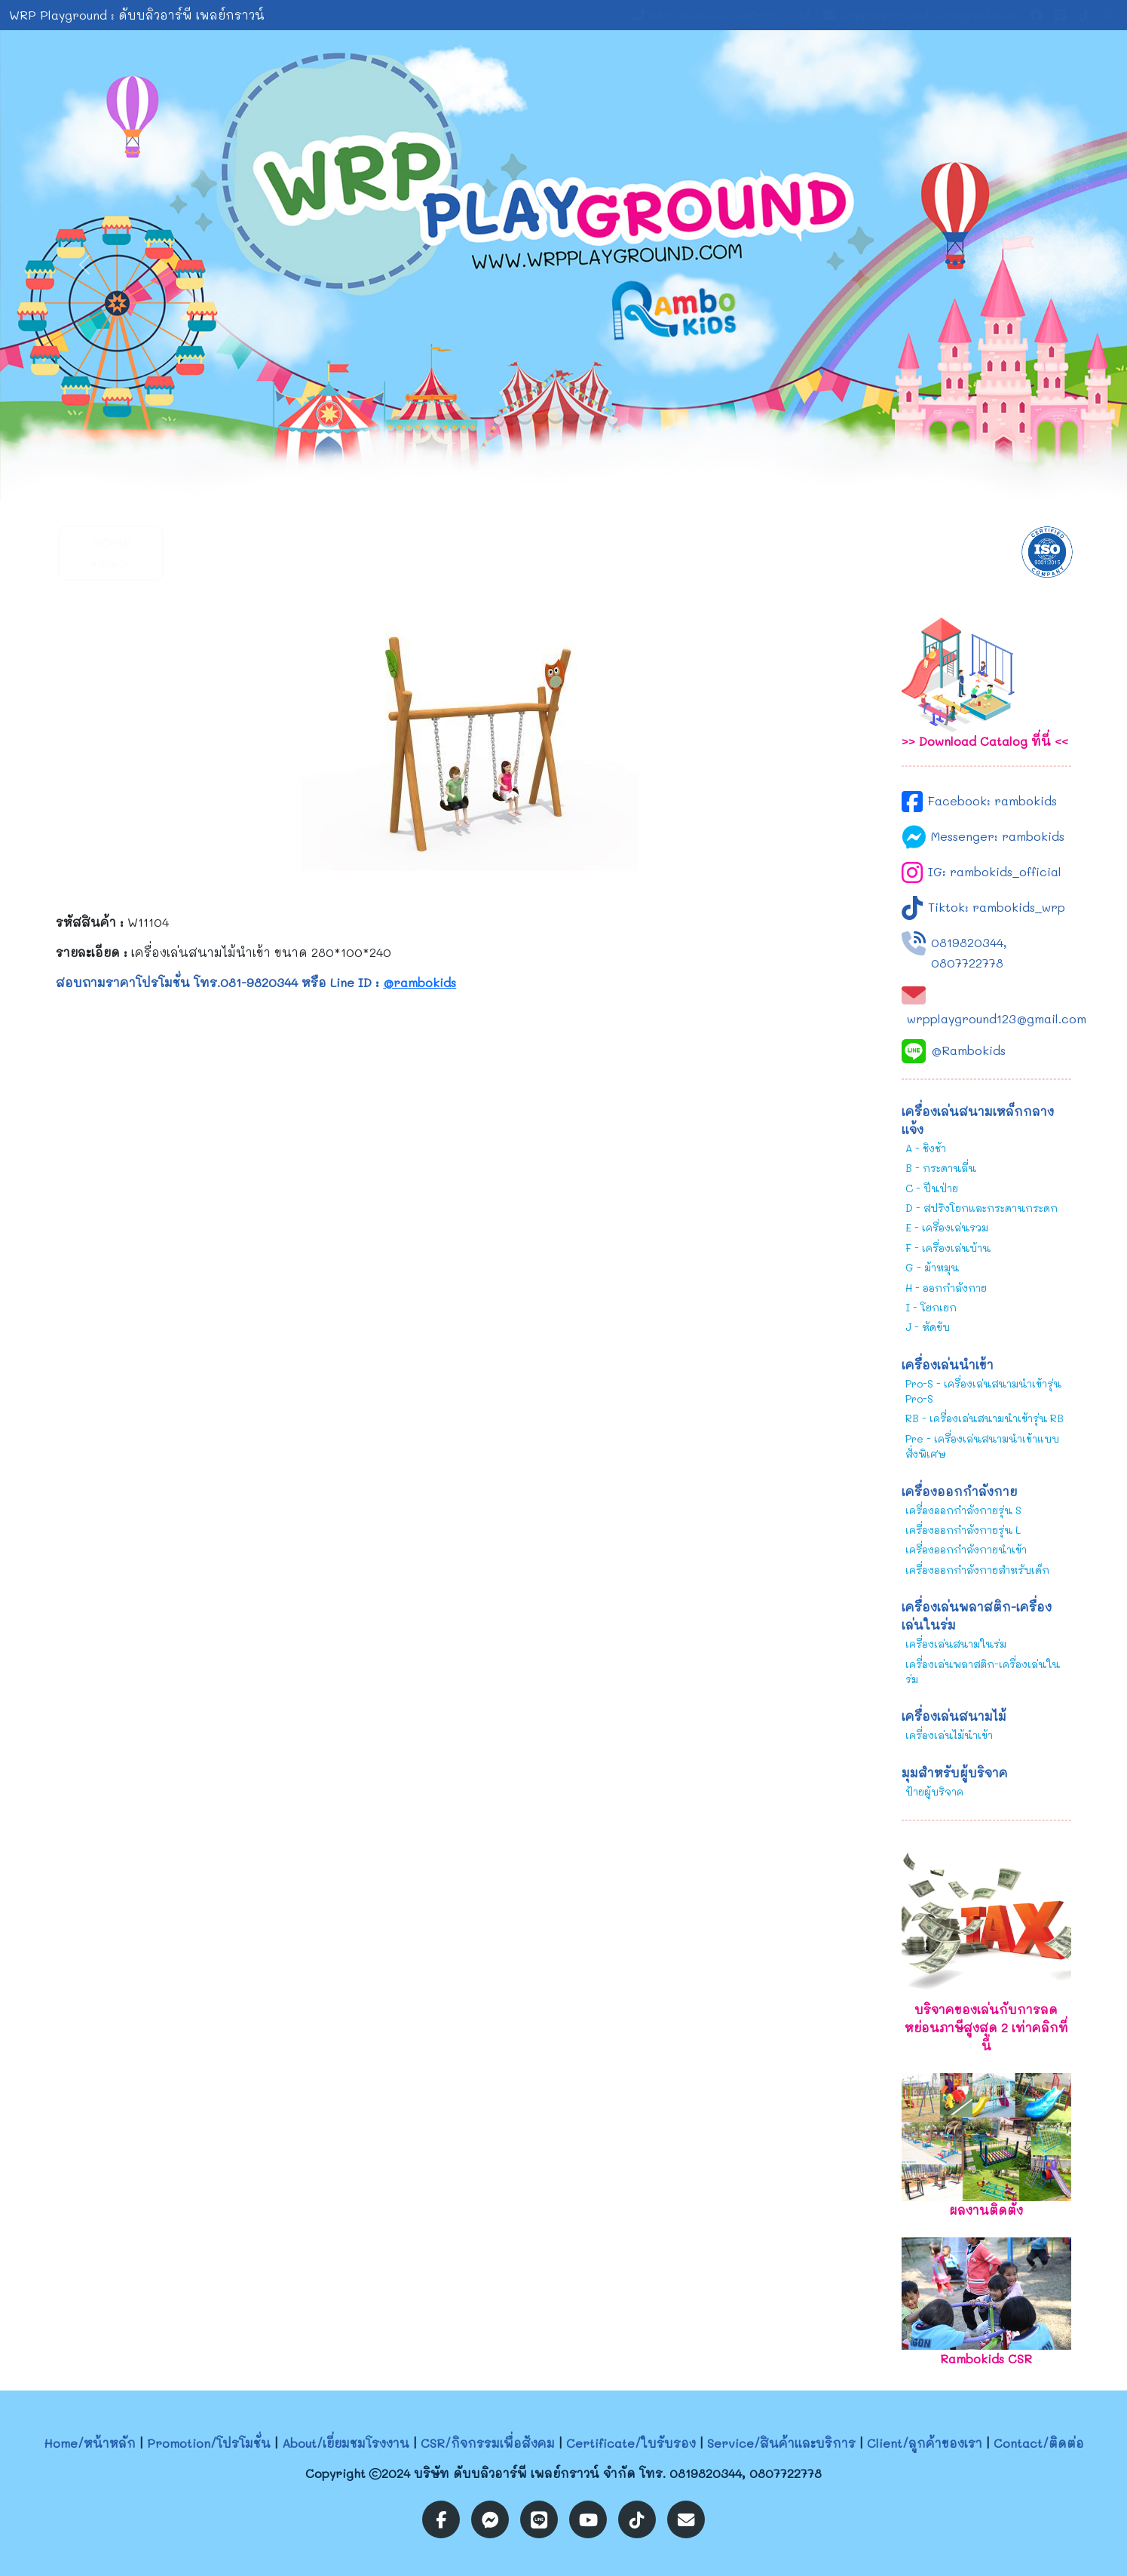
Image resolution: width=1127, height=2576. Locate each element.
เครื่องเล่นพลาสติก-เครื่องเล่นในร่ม (982, 1671)
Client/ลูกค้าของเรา (924, 2443)
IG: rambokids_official (994, 871)
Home (110, 552)
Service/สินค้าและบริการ (781, 2443)
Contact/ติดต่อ (1039, 2443)
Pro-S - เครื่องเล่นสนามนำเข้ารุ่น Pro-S (983, 1391)
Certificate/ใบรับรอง (631, 2443)
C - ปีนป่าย (931, 1188)
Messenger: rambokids (997, 836)
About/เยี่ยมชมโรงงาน (345, 2443)
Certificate (564, 552)
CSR (450, 552)
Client (789, 552)
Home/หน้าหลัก (90, 2443)
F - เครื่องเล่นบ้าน (948, 1247)
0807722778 (967, 963)
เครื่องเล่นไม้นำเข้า (949, 1734)
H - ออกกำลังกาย (946, 1287)
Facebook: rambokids (992, 800)
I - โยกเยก (931, 1307)
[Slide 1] (550, 479)
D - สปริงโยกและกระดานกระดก (981, 1207)
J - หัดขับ (927, 1326)
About (336, 552)
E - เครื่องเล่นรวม (946, 1227)
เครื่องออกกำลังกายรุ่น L (963, 1529)
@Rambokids (968, 1050)
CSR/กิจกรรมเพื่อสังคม (488, 2443)
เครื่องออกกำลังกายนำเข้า (966, 1549)
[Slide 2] (577, 479)
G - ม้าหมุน (932, 1267)
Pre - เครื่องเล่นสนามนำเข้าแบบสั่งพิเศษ (982, 1446)
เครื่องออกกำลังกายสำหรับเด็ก (977, 1569)
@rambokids (419, 982)
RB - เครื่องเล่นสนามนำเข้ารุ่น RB (984, 1418)
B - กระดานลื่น (940, 1167)
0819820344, (969, 942)
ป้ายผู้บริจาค (934, 1791)
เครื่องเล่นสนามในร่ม (955, 1643)
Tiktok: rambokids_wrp (996, 907)
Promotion (224, 552)
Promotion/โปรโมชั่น (209, 2443)
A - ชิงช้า (925, 1148)
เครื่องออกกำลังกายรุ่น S (963, 1510)
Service (675, 552)
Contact (902, 552)
